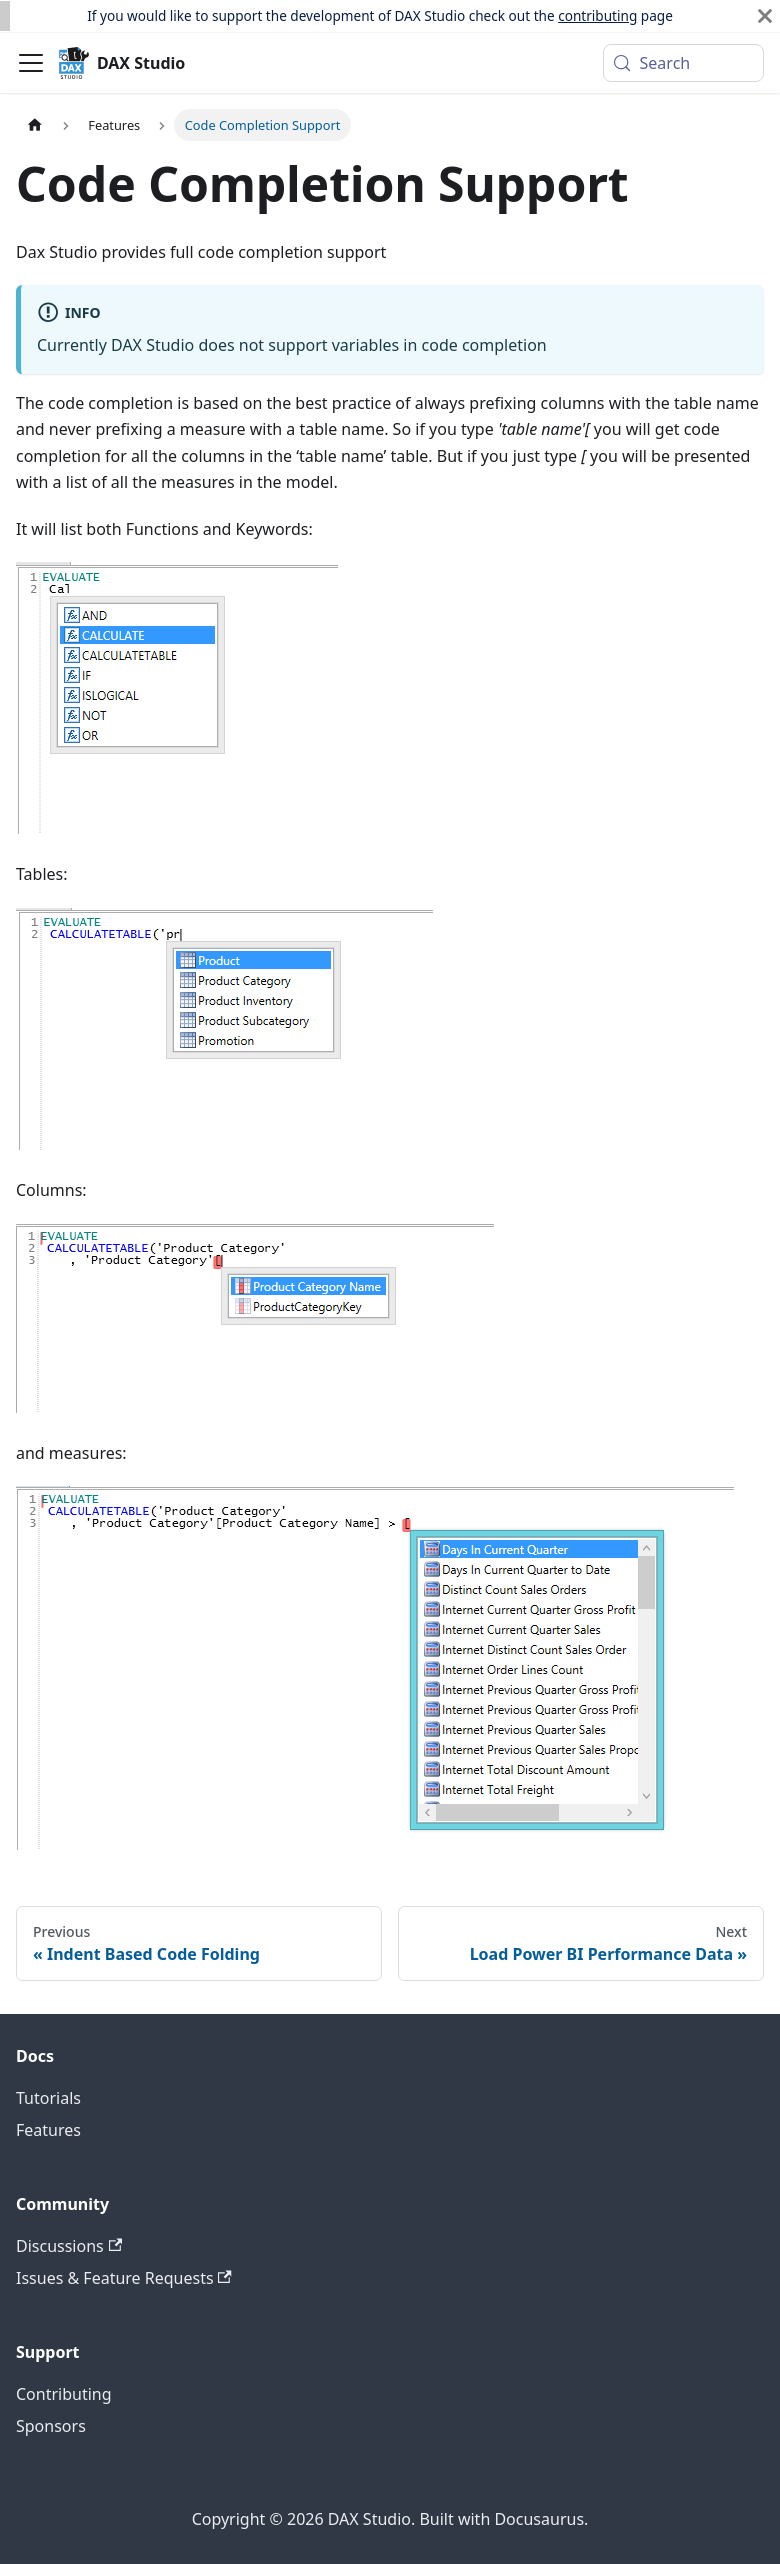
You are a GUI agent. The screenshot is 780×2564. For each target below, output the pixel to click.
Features (48, 2130)
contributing (597, 15)
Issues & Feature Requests (124, 2278)
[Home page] (35, 124)
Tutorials (48, 2098)
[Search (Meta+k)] (683, 63)
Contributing (64, 2394)
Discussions (69, 2246)
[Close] (765, 16)
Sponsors (51, 2426)
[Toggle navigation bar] (31, 63)
